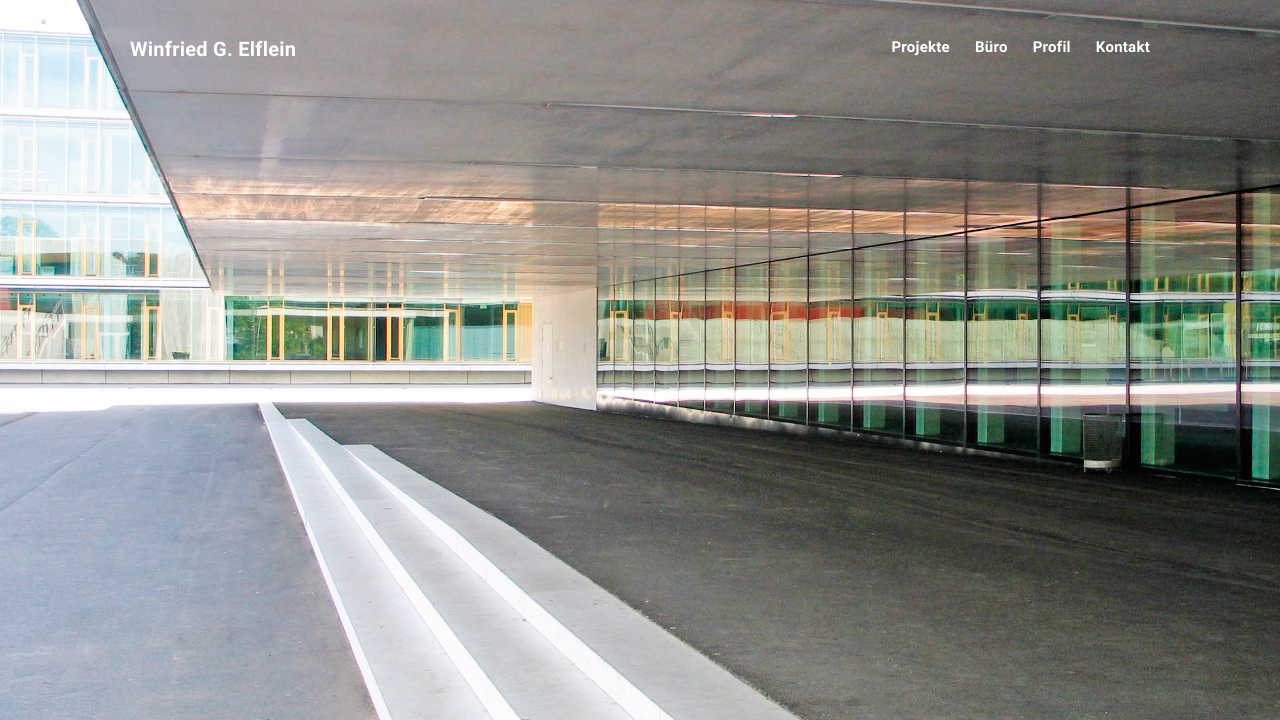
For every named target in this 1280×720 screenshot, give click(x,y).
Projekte (920, 47)
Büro (991, 47)
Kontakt (1123, 47)
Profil (1052, 47)
